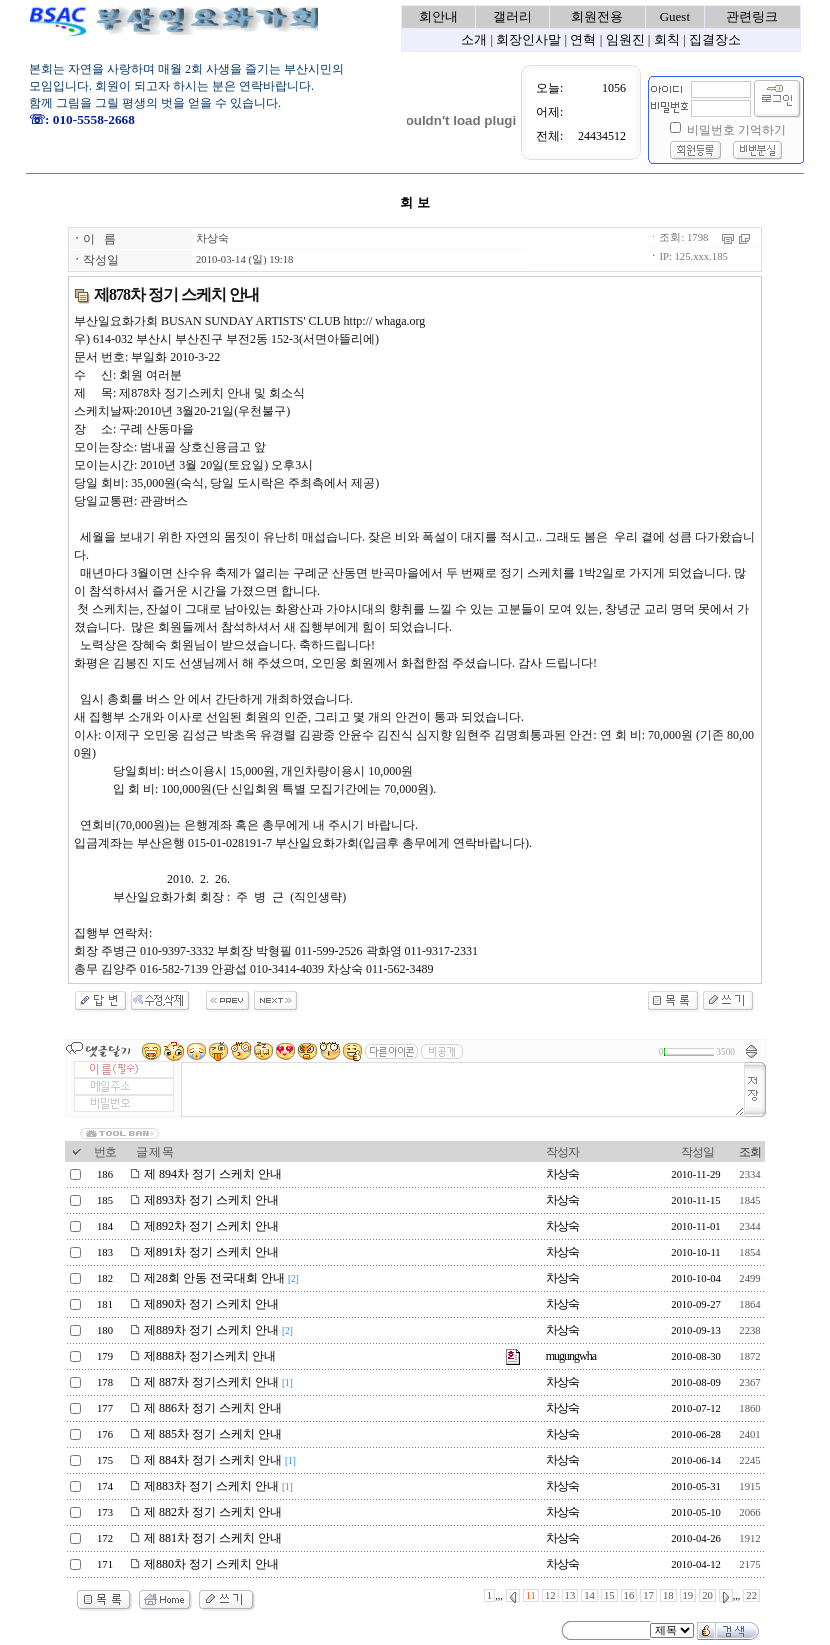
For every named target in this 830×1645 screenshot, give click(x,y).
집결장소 (715, 39)
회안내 (438, 16)
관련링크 (752, 16)
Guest (675, 16)
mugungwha (571, 1356)
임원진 (625, 39)
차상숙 (212, 238)
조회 (750, 1152)
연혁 (583, 39)
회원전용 (597, 16)
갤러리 (512, 16)
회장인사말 (528, 39)
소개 (474, 39)
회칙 (667, 39)
